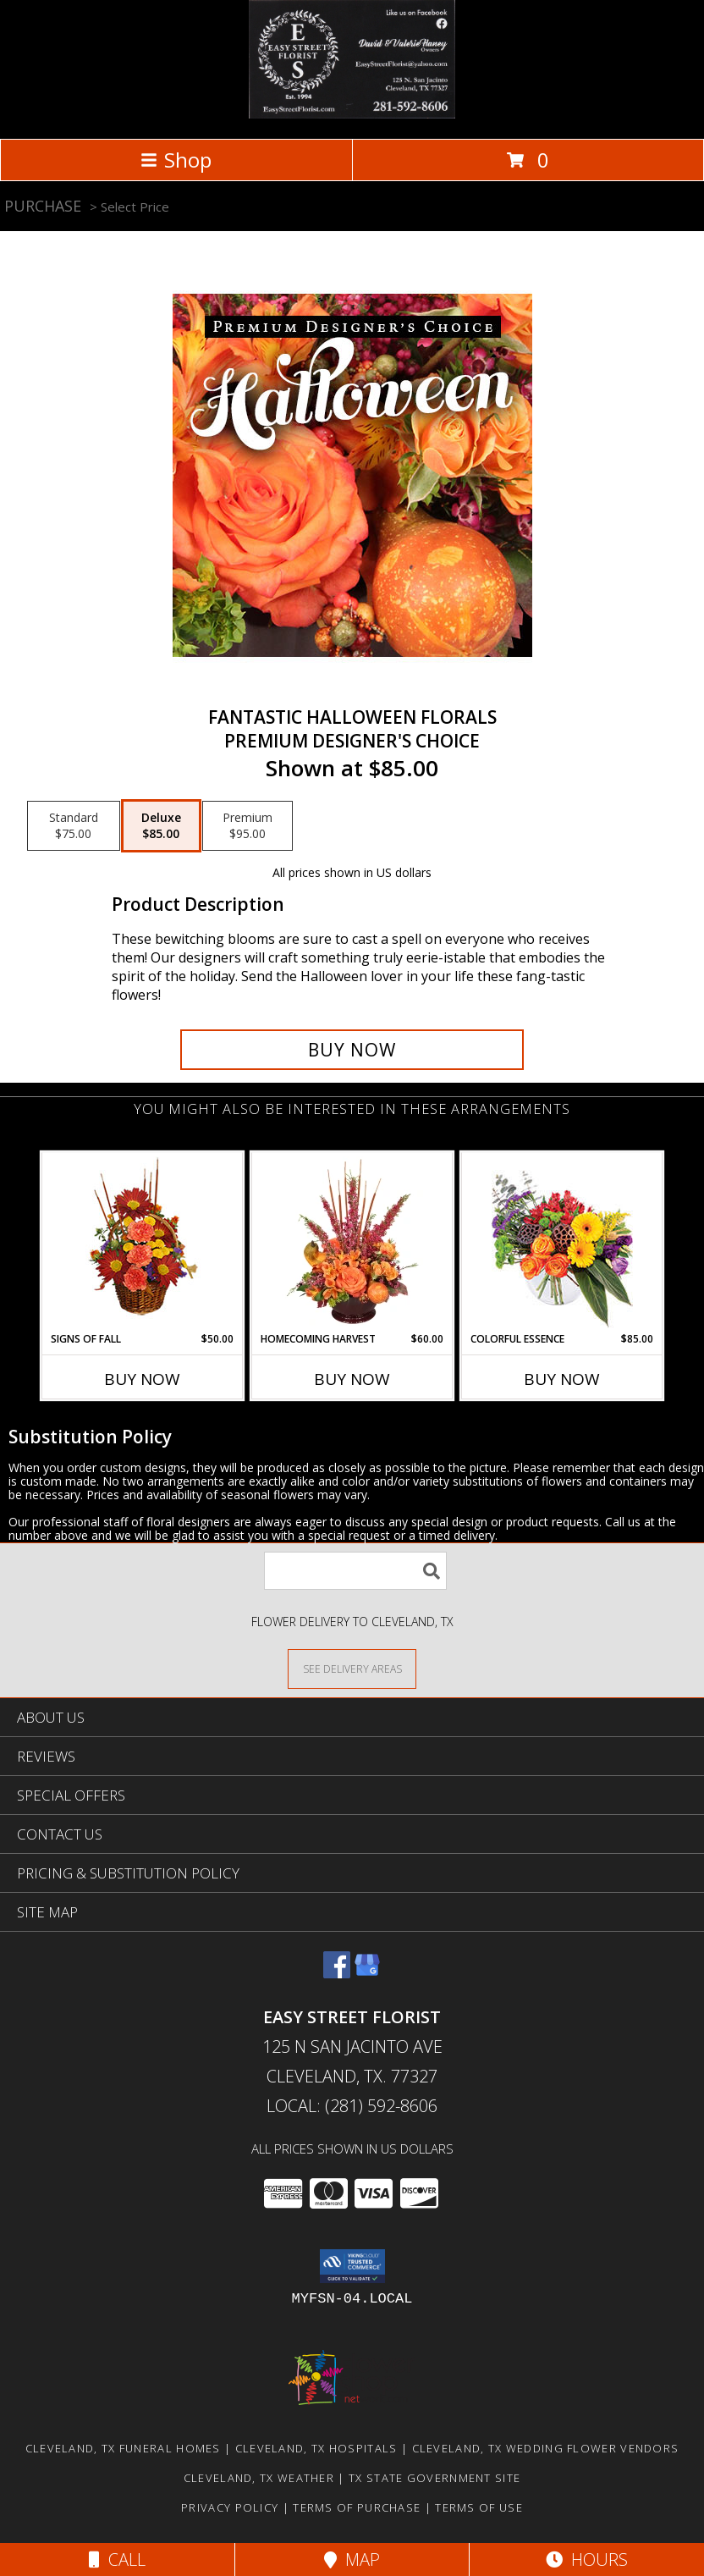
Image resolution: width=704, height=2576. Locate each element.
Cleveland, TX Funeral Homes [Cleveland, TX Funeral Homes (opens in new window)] (123, 2448)
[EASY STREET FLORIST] (351, 114)
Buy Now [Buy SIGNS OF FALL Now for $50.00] (142, 1379)
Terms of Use (479, 2507)
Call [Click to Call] (117, 2559)
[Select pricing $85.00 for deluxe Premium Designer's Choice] (161, 826)
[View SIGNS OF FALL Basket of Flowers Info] (142, 1242)
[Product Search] (355, 1571)
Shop (176, 160)
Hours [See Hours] (587, 2559)
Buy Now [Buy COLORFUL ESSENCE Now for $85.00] (562, 1379)
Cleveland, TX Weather (259, 2477)
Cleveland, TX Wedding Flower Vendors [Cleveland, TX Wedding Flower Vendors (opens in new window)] (545, 2448)
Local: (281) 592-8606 (352, 2105)
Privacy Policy (229, 2507)
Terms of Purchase (357, 2507)
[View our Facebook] (336, 1973)
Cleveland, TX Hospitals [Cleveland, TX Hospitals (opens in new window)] (316, 2448)
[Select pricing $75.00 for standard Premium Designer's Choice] (73, 826)
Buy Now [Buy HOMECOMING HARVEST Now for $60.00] (352, 1379)
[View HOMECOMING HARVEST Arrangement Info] (352, 1241)
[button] (352, 2266)
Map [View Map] (352, 2559)
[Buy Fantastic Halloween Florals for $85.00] (352, 1049)
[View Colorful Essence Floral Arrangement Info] (562, 1242)
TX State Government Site (434, 2477)
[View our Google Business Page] (367, 1973)
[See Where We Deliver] (352, 1668)
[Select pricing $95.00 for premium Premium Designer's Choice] (247, 826)
